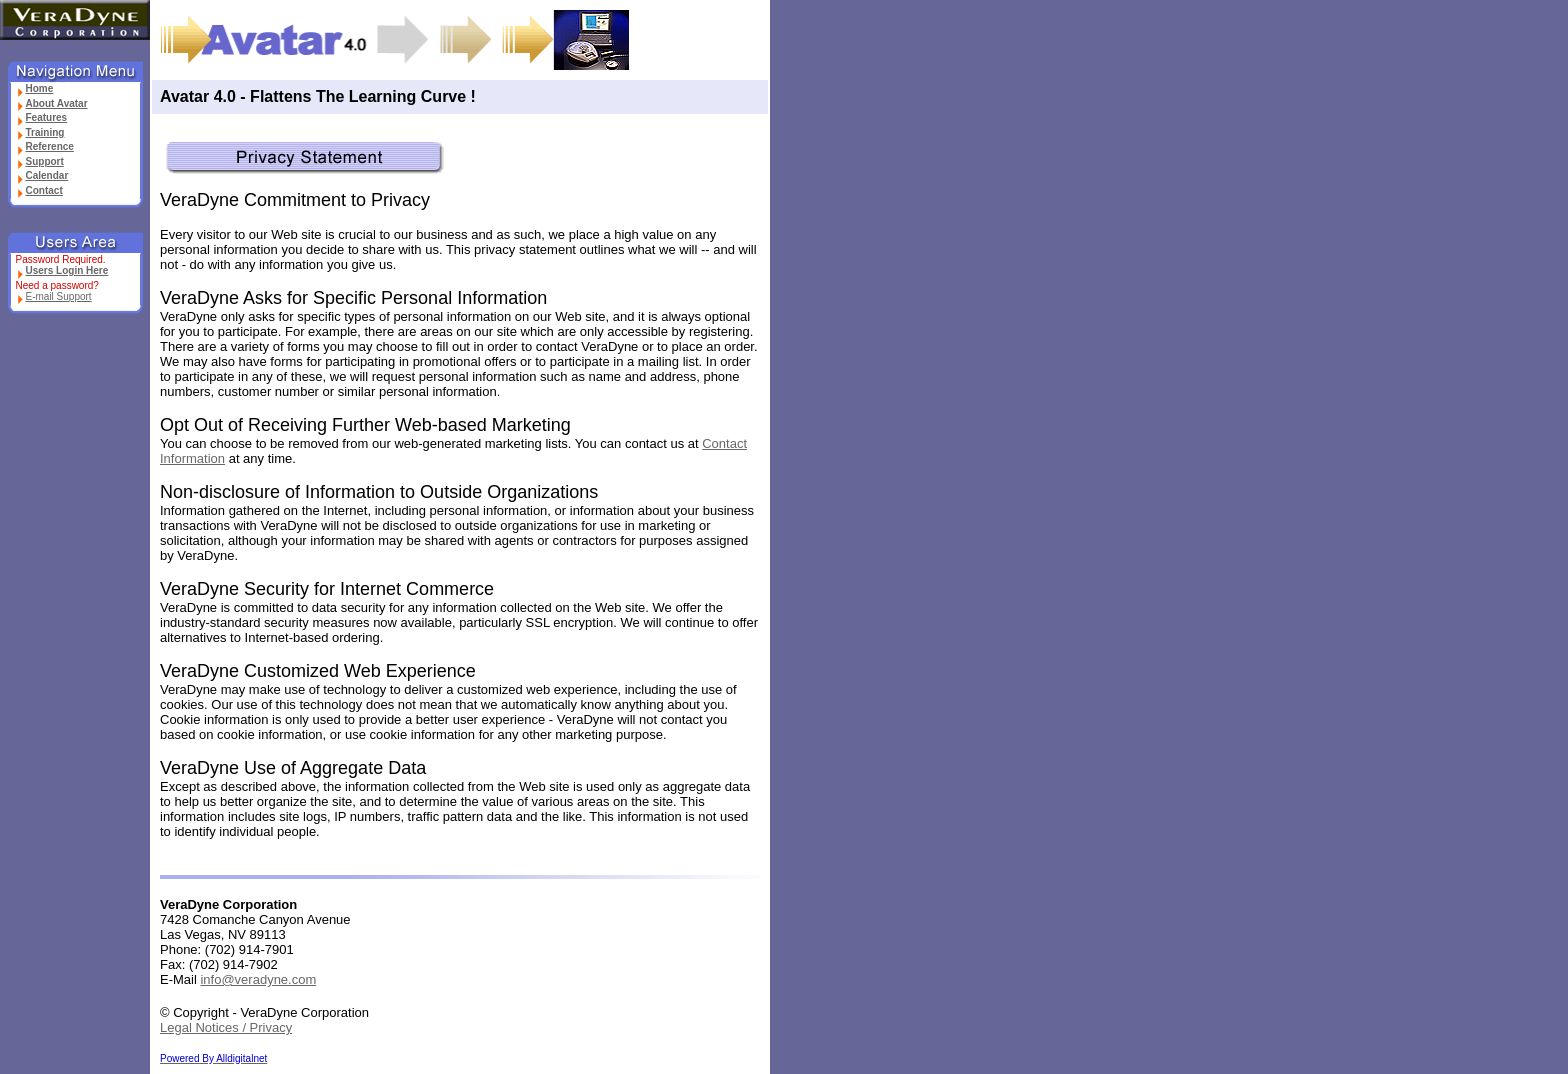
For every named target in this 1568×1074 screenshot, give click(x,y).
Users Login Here (62, 270)
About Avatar (52, 103)
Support (40, 161)
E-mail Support (54, 296)
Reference (45, 146)
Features (42, 117)
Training (40, 132)
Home (35, 88)
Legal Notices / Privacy (226, 1027)
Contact (39, 190)
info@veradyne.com (258, 979)
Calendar (42, 175)
